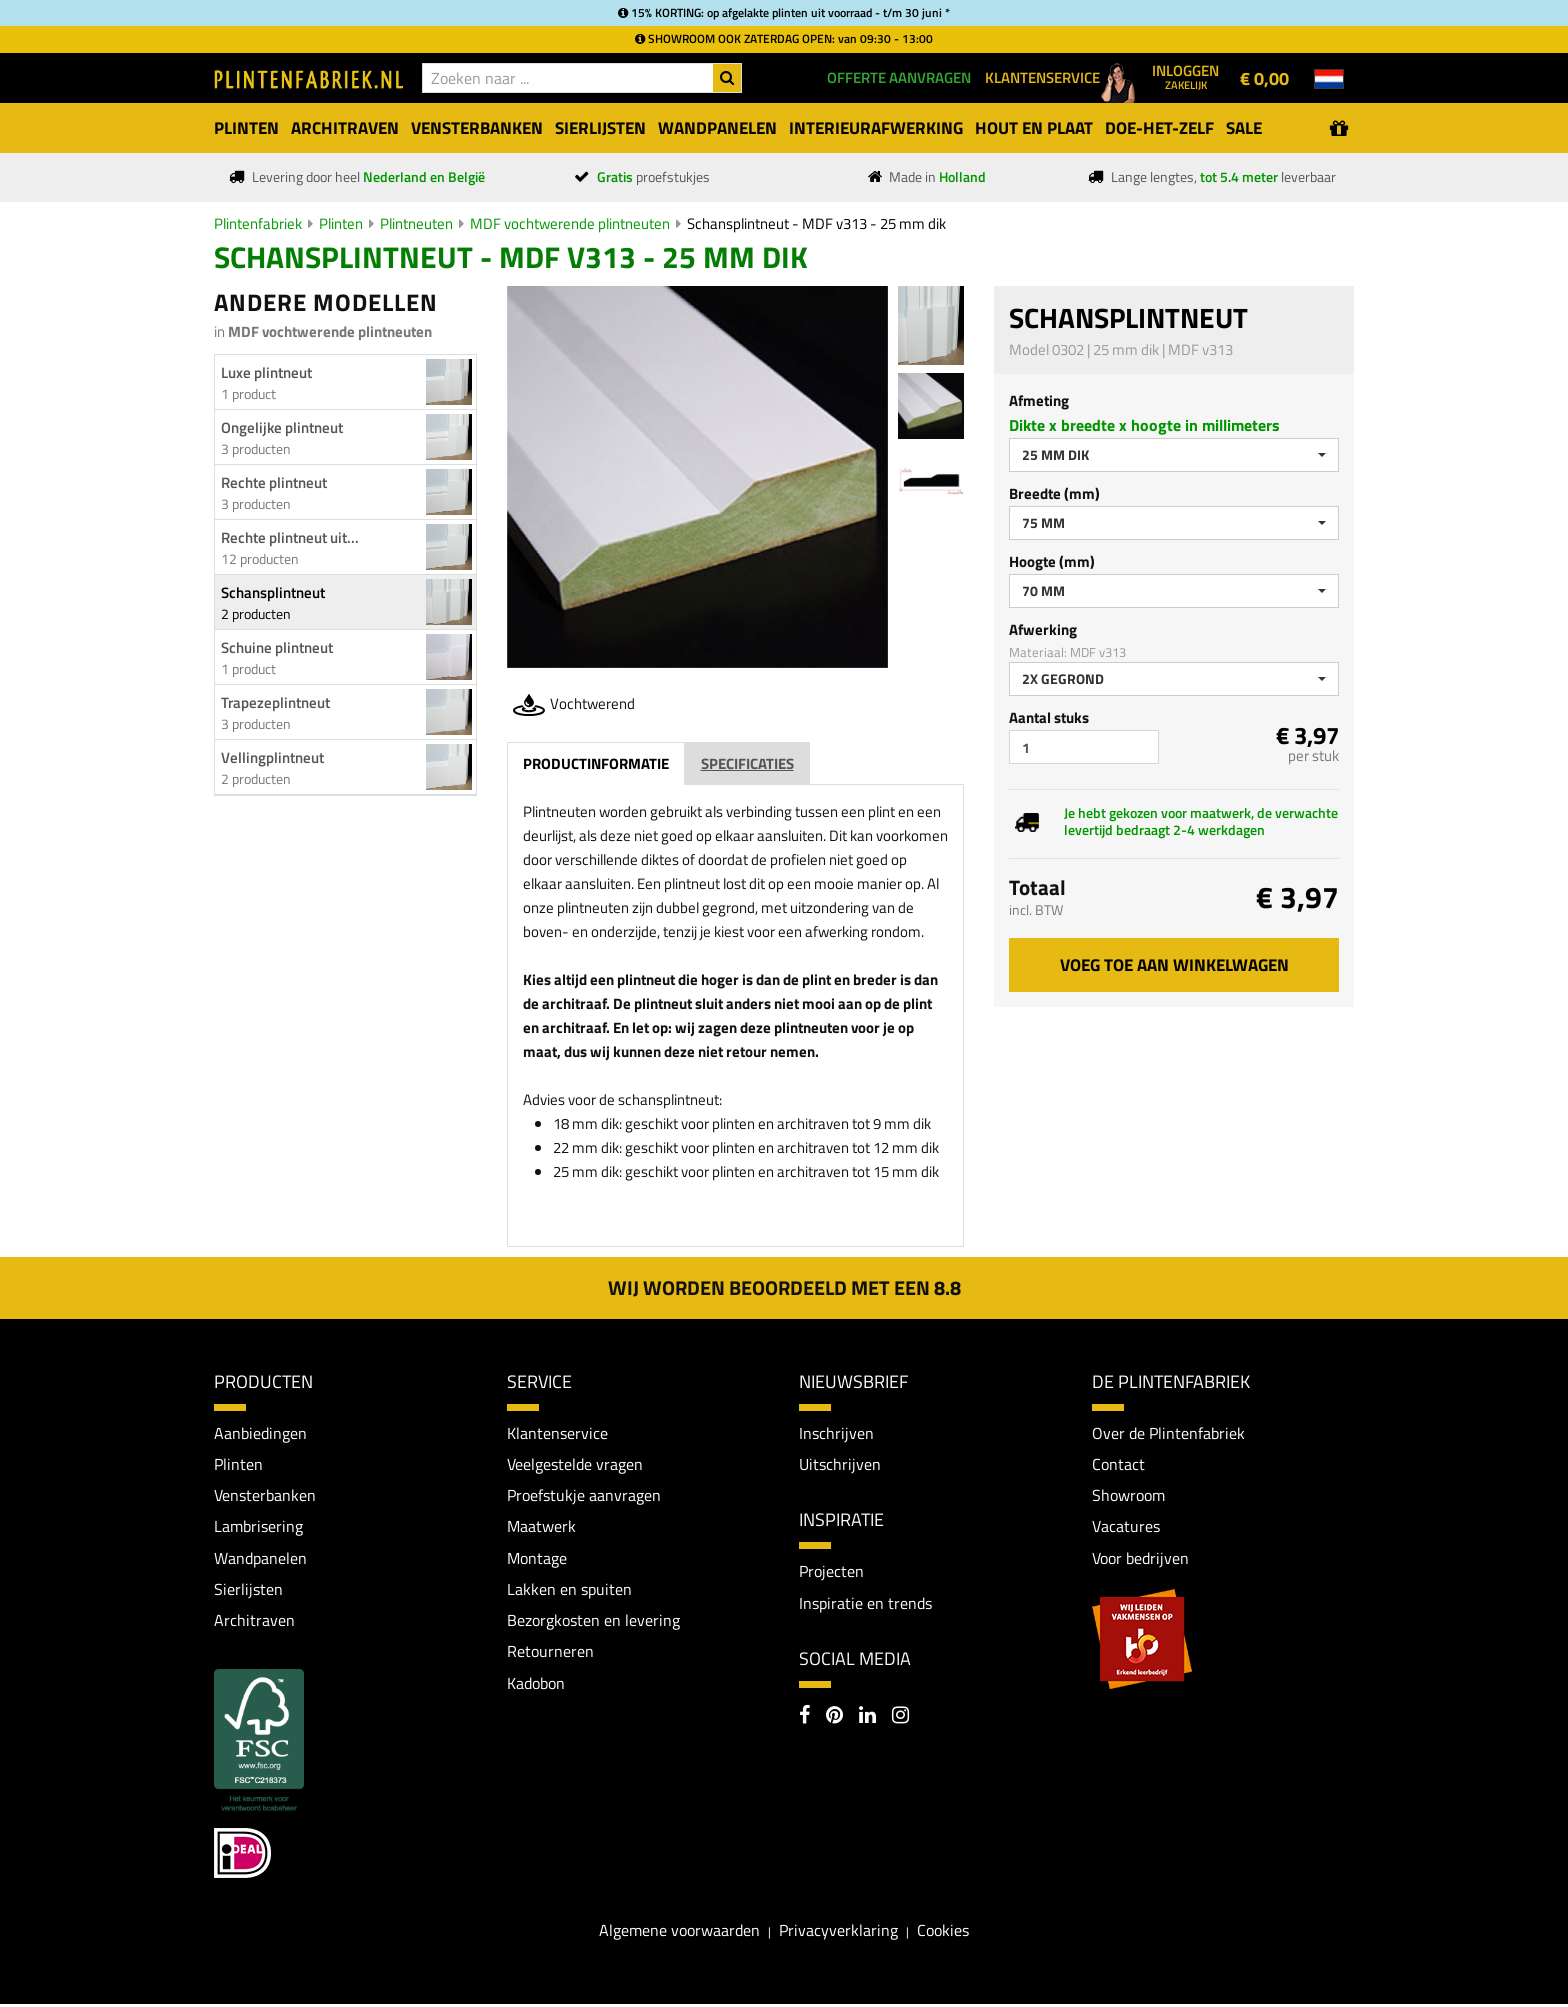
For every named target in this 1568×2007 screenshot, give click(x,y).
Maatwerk (541, 1528)
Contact (1118, 1464)
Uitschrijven (840, 1464)
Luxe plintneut (266, 372)
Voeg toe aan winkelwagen (1174, 965)
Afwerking (1043, 629)
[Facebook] (804, 1719)
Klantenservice (557, 1433)
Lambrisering (258, 1528)
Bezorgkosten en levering (593, 1622)
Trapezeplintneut (275, 702)
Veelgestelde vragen (575, 1464)
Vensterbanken (265, 1496)
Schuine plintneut (277, 647)
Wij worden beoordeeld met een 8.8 (784, 1287)
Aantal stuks (1049, 717)
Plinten (341, 223)
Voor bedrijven (1140, 1559)
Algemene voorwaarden (679, 1933)
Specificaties (747, 763)
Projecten (831, 1572)
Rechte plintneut (274, 482)
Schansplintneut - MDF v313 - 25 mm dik (816, 223)
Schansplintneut (273, 592)
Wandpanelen (260, 1559)
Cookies (943, 1933)
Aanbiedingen (260, 1433)
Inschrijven (836, 1433)
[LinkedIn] (867, 1719)
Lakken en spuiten (569, 1591)
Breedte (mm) (1054, 493)
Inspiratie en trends (865, 1604)
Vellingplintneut (272, 757)
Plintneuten (416, 223)
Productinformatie (596, 763)
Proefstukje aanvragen (584, 1496)
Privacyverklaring (838, 1933)
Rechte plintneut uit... (290, 537)
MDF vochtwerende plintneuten (570, 223)
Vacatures (1126, 1528)
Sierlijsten (248, 1591)
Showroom (1128, 1496)
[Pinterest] (834, 1719)
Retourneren (550, 1654)
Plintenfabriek (258, 223)
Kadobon (536, 1686)
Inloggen (1185, 76)
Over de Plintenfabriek (1168, 1433)
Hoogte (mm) (1052, 561)
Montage (537, 1559)
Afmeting (1039, 400)
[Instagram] (900, 1719)
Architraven (254, 1622)
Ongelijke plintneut (282, 427)
